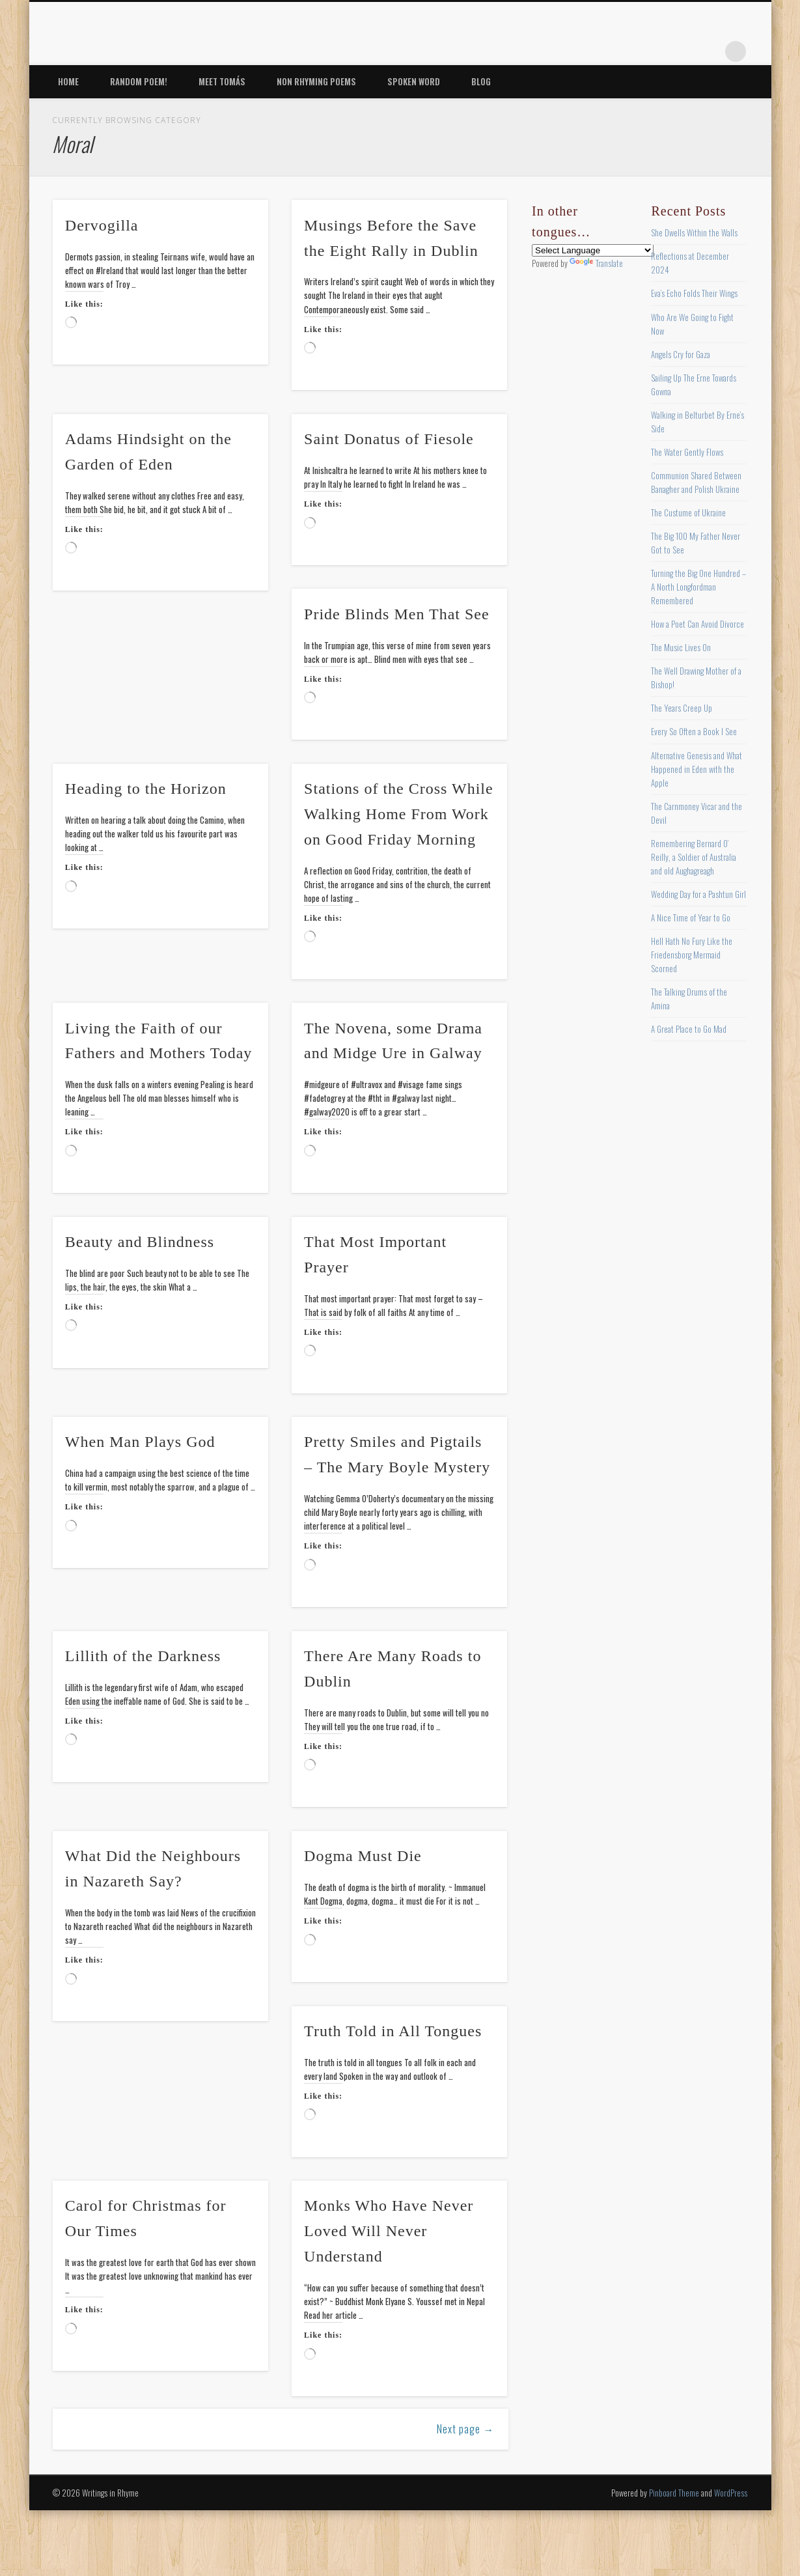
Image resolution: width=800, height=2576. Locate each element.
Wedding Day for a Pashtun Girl (698, 894)
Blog (481, 81)
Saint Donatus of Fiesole (389, 438)
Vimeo (682, 51)
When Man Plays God (140, 1441)
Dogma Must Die (363, 1855)
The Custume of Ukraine (688, 512)
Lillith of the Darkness (143, 1655)
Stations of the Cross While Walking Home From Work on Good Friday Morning (398, 814)
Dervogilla (102, 225)
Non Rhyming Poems (316, 81)
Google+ (708, 51)
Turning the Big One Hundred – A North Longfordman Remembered (698, 587)
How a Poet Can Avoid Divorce (697, 623)
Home (68, 81)
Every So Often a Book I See (694, 731)
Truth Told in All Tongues (393, 2031)
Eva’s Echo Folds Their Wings (694, 293)
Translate (596, 263)
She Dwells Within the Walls (694, 232)
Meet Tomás (222, 81)
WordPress (730, 2492)
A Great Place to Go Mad (688, 1028)
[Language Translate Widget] (593, 250)
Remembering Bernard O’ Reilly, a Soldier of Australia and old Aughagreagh (693, 857)
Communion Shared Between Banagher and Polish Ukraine (696, 482)
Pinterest (655, 51)
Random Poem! (138, 81)
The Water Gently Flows (687, 451)
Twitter (628, 51)
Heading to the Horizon (146, 788)
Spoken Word (413, 81)
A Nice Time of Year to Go (690, 917)
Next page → (465, 2429)
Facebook (602, 51)
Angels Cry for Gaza (680, 354)
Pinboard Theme (674, 2492)
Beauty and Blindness (139, 1241)
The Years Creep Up (681, 707)
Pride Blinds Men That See (397, 614)
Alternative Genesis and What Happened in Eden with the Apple (696, 769)
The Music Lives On (681, 647)
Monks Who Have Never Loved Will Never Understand (388, 2231)
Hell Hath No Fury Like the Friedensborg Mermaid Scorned (691, 954)
